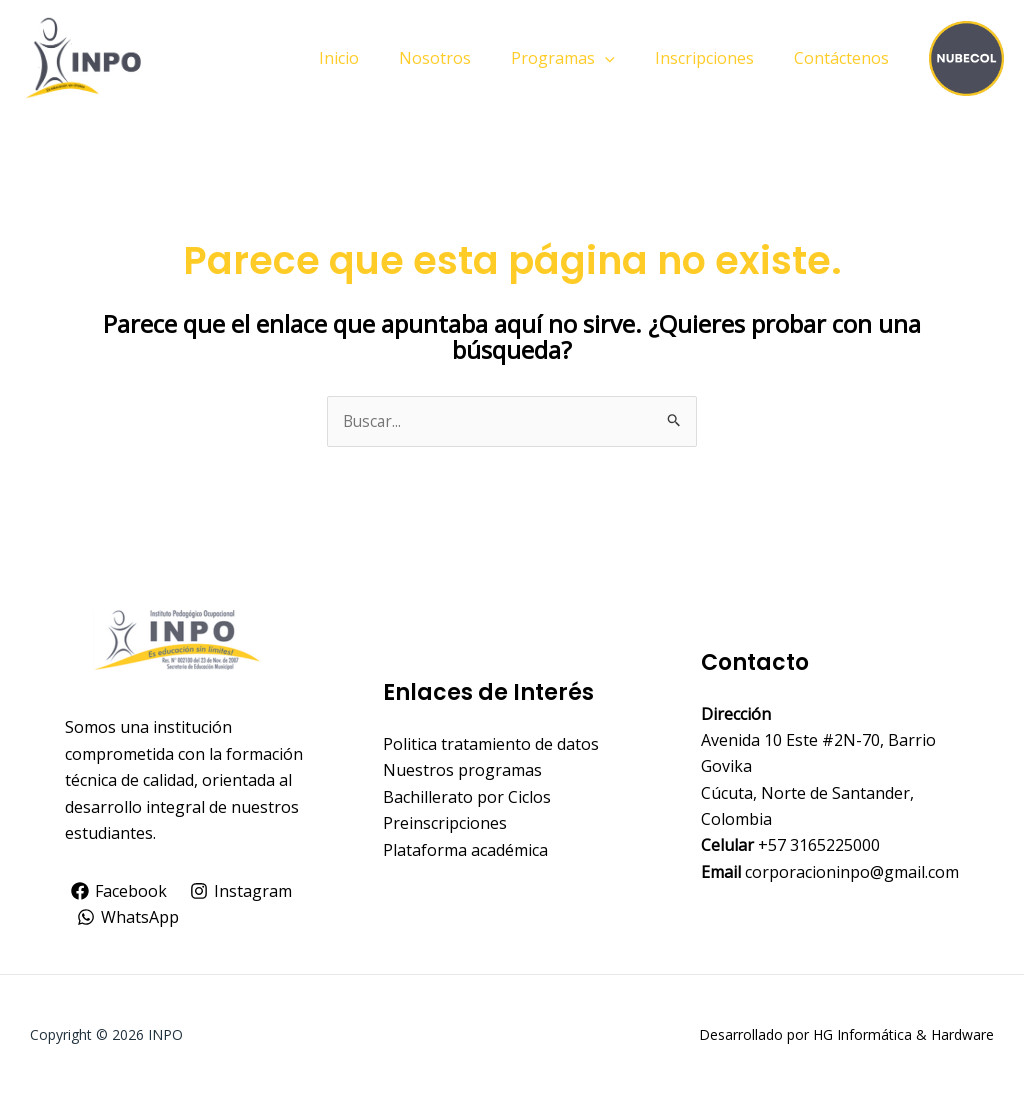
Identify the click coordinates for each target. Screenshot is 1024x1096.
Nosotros (463, 58)
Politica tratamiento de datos (491, 745)
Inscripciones (716, 58)
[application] (625, 58)
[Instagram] (243, 892)
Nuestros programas (462, 771)
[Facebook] (119, 892)
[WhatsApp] (128, 918)
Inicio (375, 58)
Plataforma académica (465, 850)
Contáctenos (845, 58)
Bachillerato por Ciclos (467, 798)
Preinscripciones (445, 824)
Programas (583, 58)
